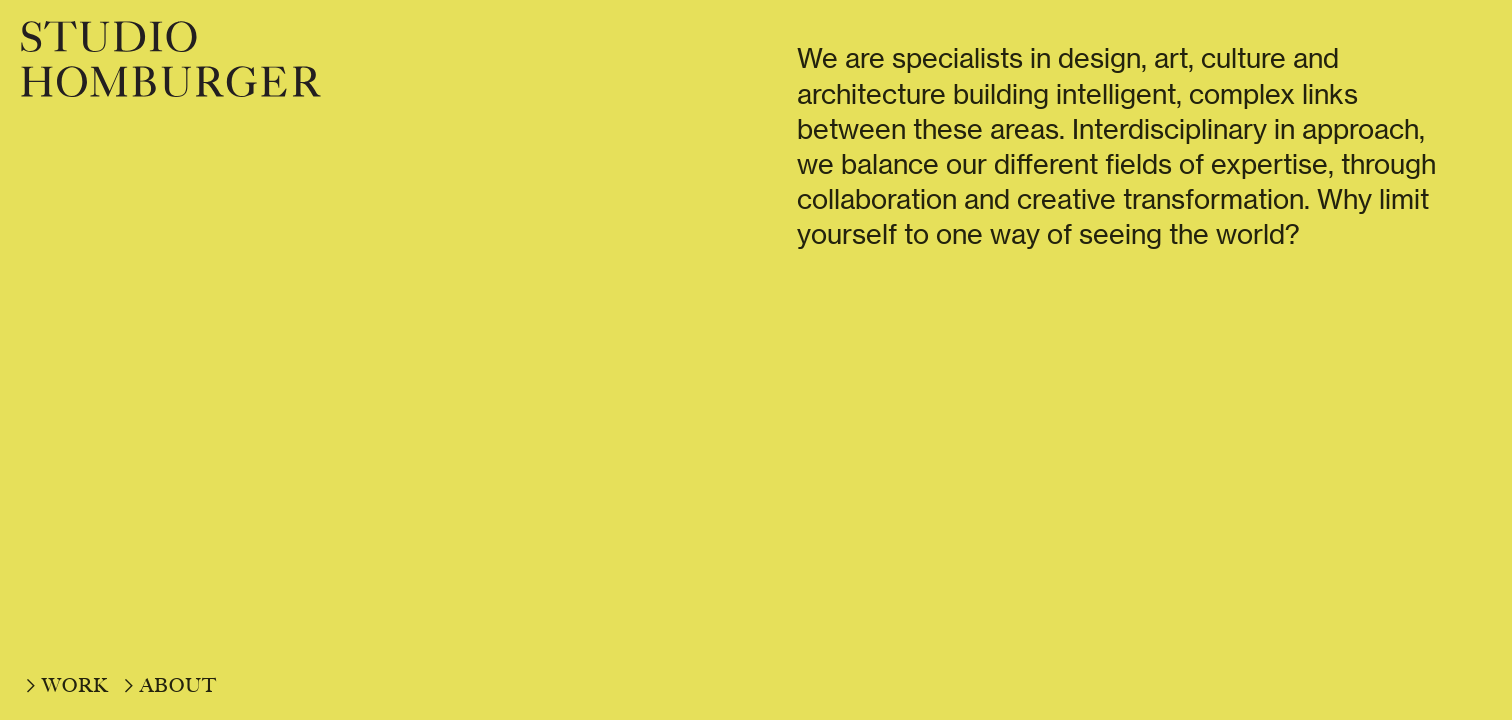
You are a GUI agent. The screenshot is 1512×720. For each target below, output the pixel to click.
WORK (75, 685)
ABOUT (178, 685)
